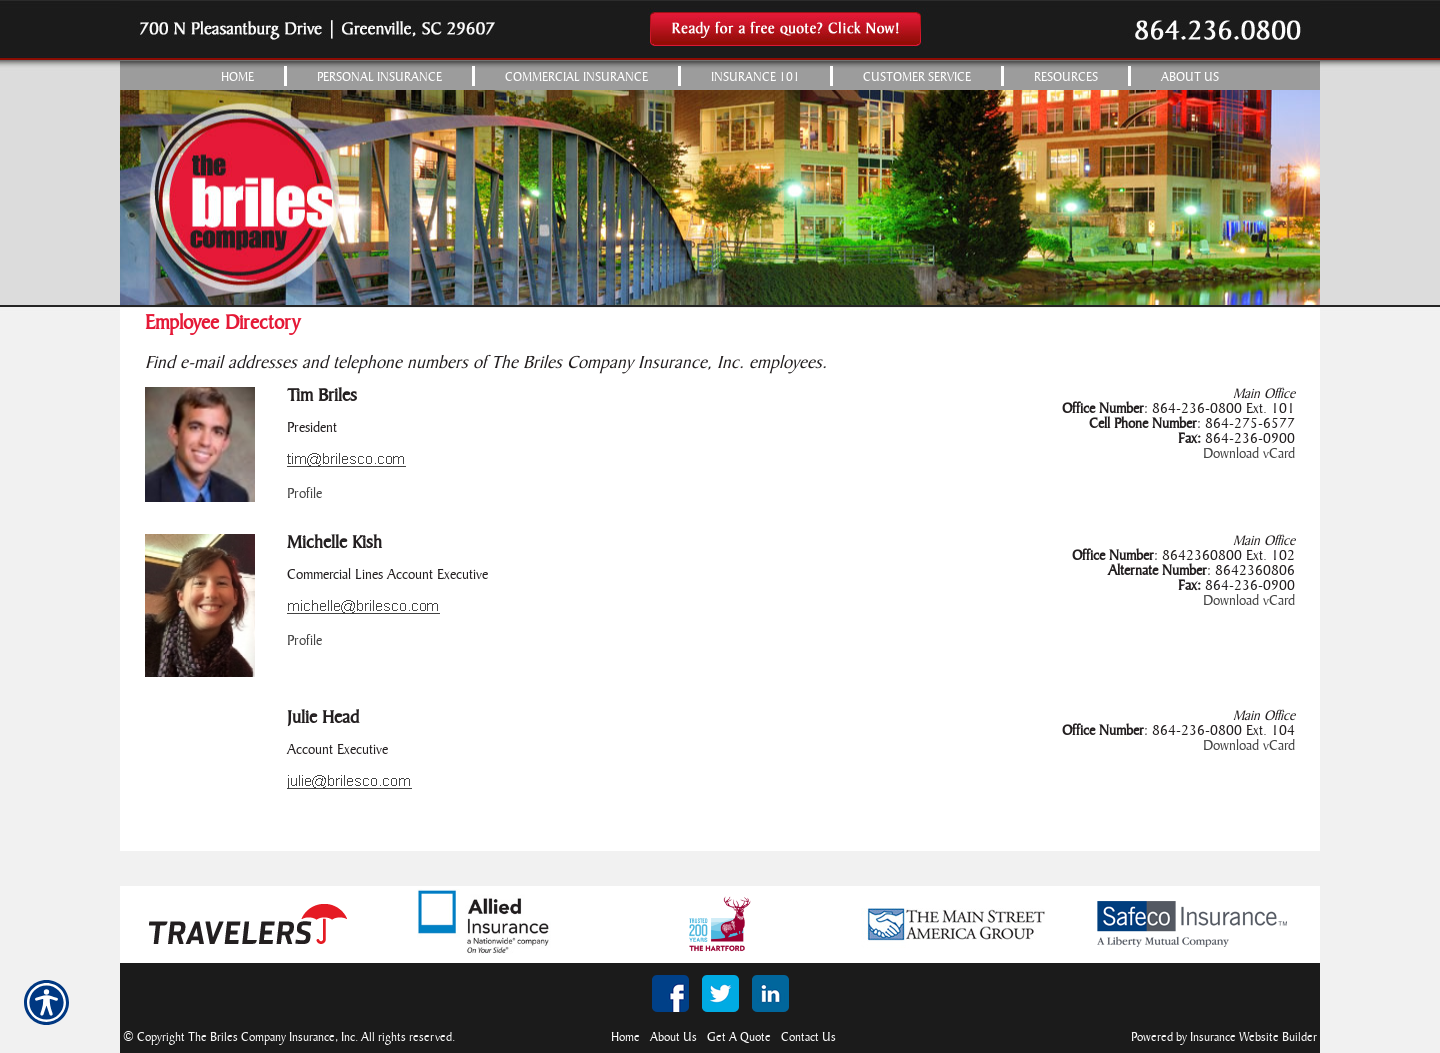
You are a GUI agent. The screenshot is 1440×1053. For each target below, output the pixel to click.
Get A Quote (739, 1037)
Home (625, 1037)
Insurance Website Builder (1253, 1037)
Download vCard (1249, 454)
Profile (304, 494)
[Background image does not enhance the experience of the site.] (720, 75)
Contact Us (808, 1037)
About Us (673, 1037)
